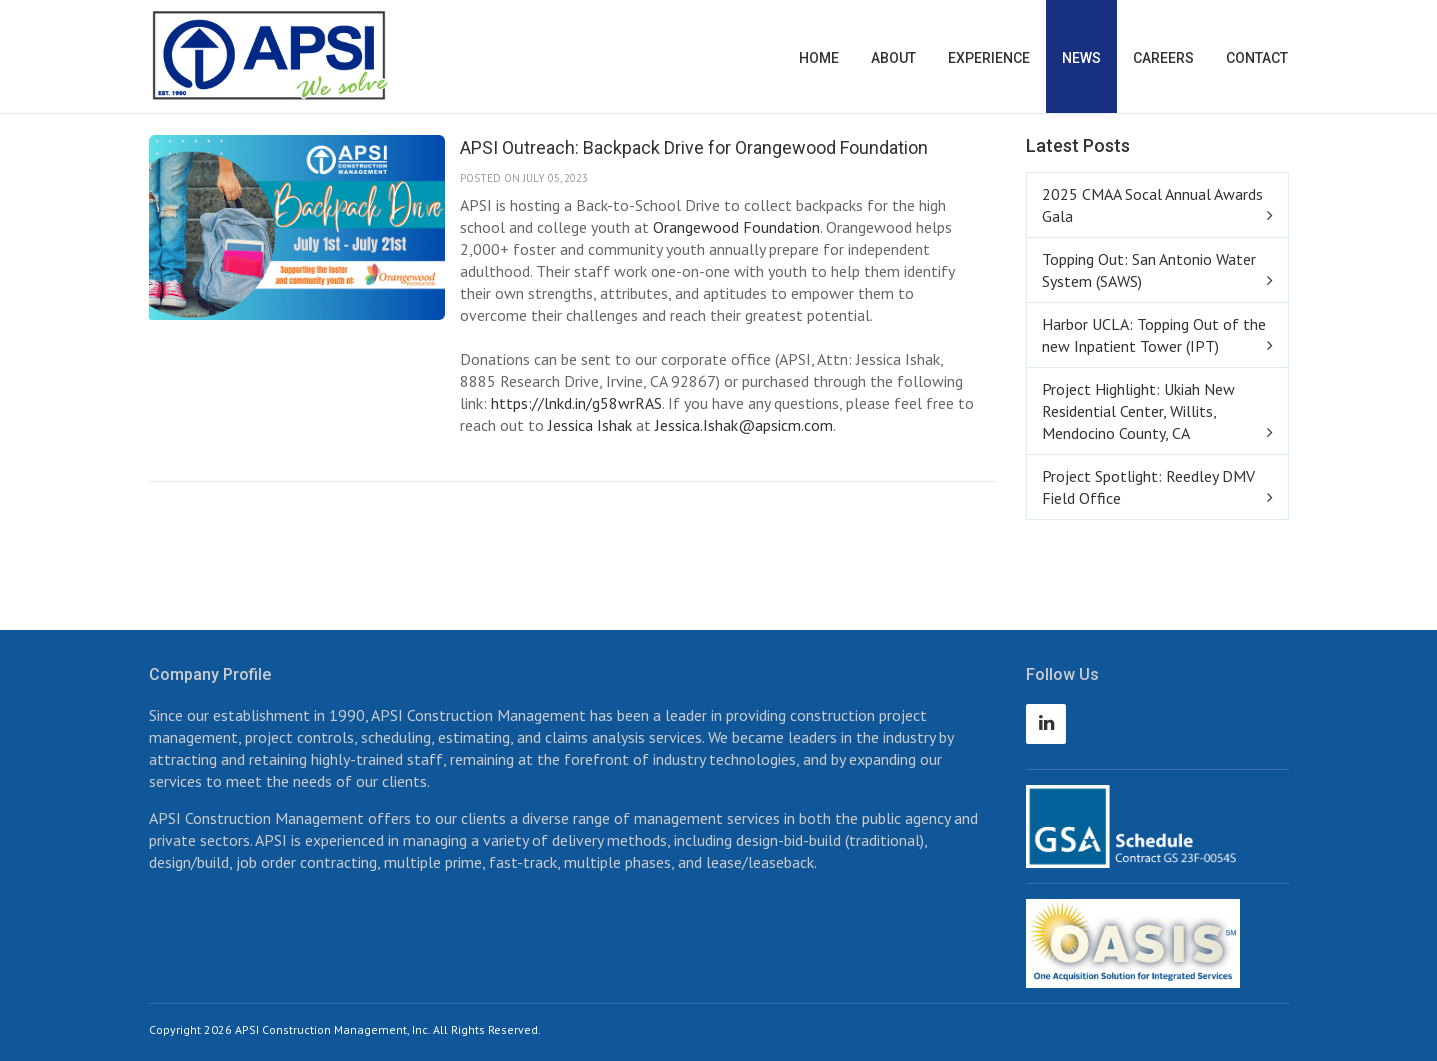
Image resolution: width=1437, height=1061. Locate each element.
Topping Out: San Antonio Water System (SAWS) (1149, 270)
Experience (989, 58)
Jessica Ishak (590, 425)
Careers (1163, 58)
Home (819, 58)
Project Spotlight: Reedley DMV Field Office (1148, 487)
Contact (1257, 58)
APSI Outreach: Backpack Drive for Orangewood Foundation (694, 147)
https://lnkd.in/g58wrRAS (576, 403)
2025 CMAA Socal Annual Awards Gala (1152, 205)
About (893, 58)
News (1081, 58)
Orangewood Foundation (736, 227)
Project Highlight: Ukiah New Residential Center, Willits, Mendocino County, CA (1138, 411)
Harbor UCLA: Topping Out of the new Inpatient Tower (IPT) (1154, 335)
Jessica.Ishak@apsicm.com (744, 425)
